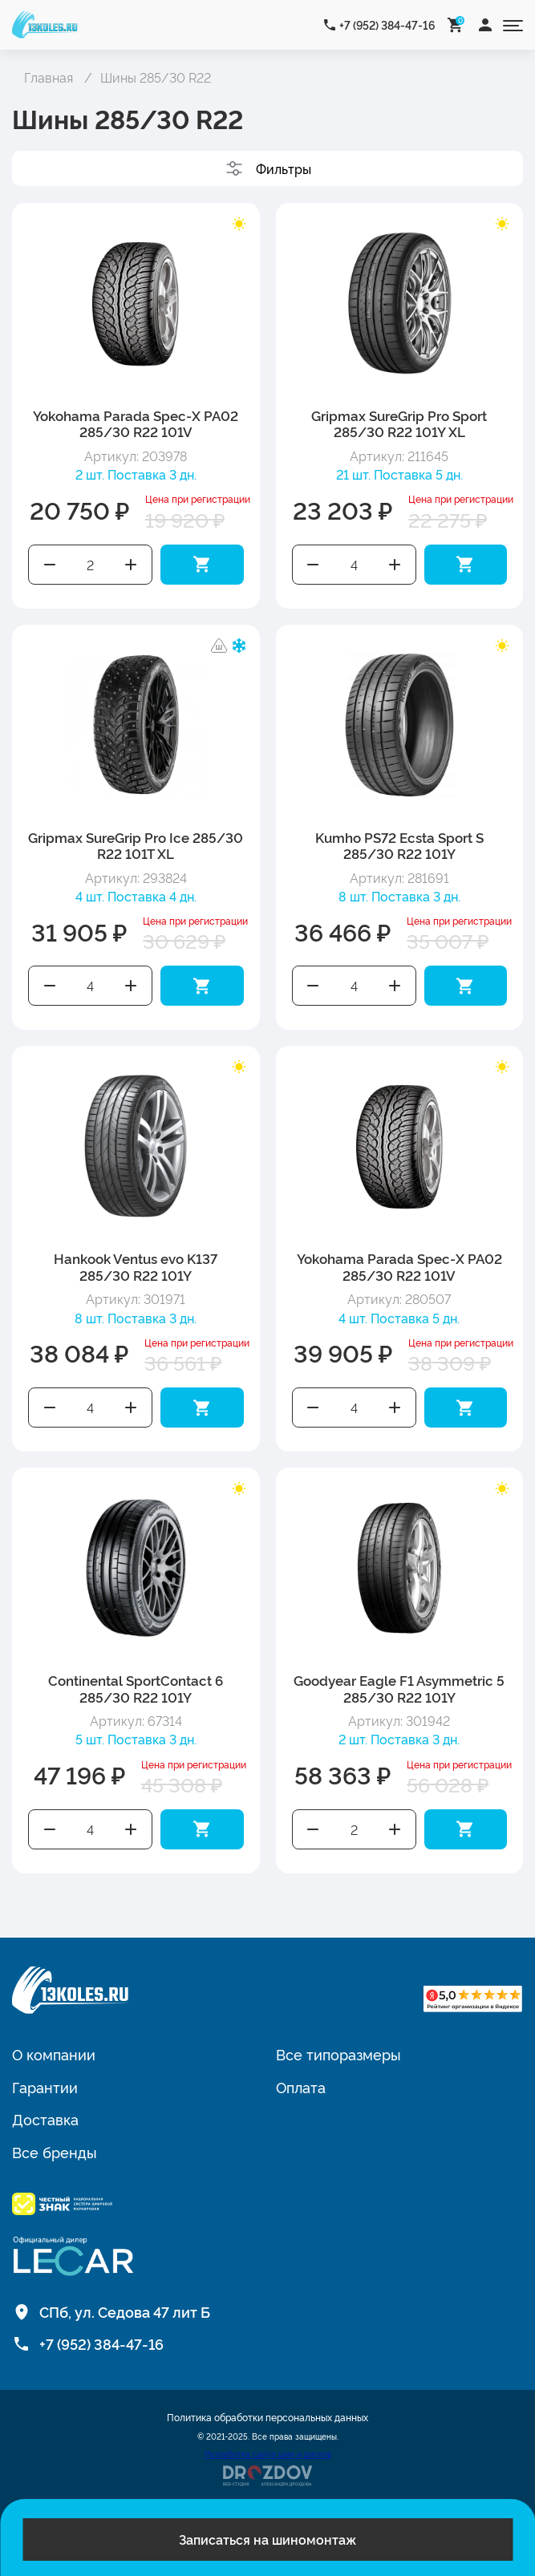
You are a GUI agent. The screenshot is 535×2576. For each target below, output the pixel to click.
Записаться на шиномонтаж (267, 2539)
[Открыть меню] (513, 24)
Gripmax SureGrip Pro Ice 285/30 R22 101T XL (135, 845)
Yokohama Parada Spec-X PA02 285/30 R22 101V (135, 423)
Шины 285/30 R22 (155, 77)
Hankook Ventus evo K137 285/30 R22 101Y (135, 1266)
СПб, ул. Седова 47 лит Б (124, 2311)
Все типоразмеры (338, 2054)
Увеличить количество (131, 564)
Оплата (301, 2086)
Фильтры (283, 168)
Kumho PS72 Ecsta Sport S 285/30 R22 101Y (399, 845)
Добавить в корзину (202, 565)
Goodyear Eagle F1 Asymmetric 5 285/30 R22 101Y (399, 1688)
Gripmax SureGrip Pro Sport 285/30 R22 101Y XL (399, 423)
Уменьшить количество (50, 564)
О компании (53, 2054)
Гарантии (45, 2086)
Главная (48, 77)
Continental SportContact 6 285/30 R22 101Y (135, 1688)
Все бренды (54, 2151)
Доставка (45, 2118)
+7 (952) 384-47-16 (387, 24)
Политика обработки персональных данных (267, 2417)
